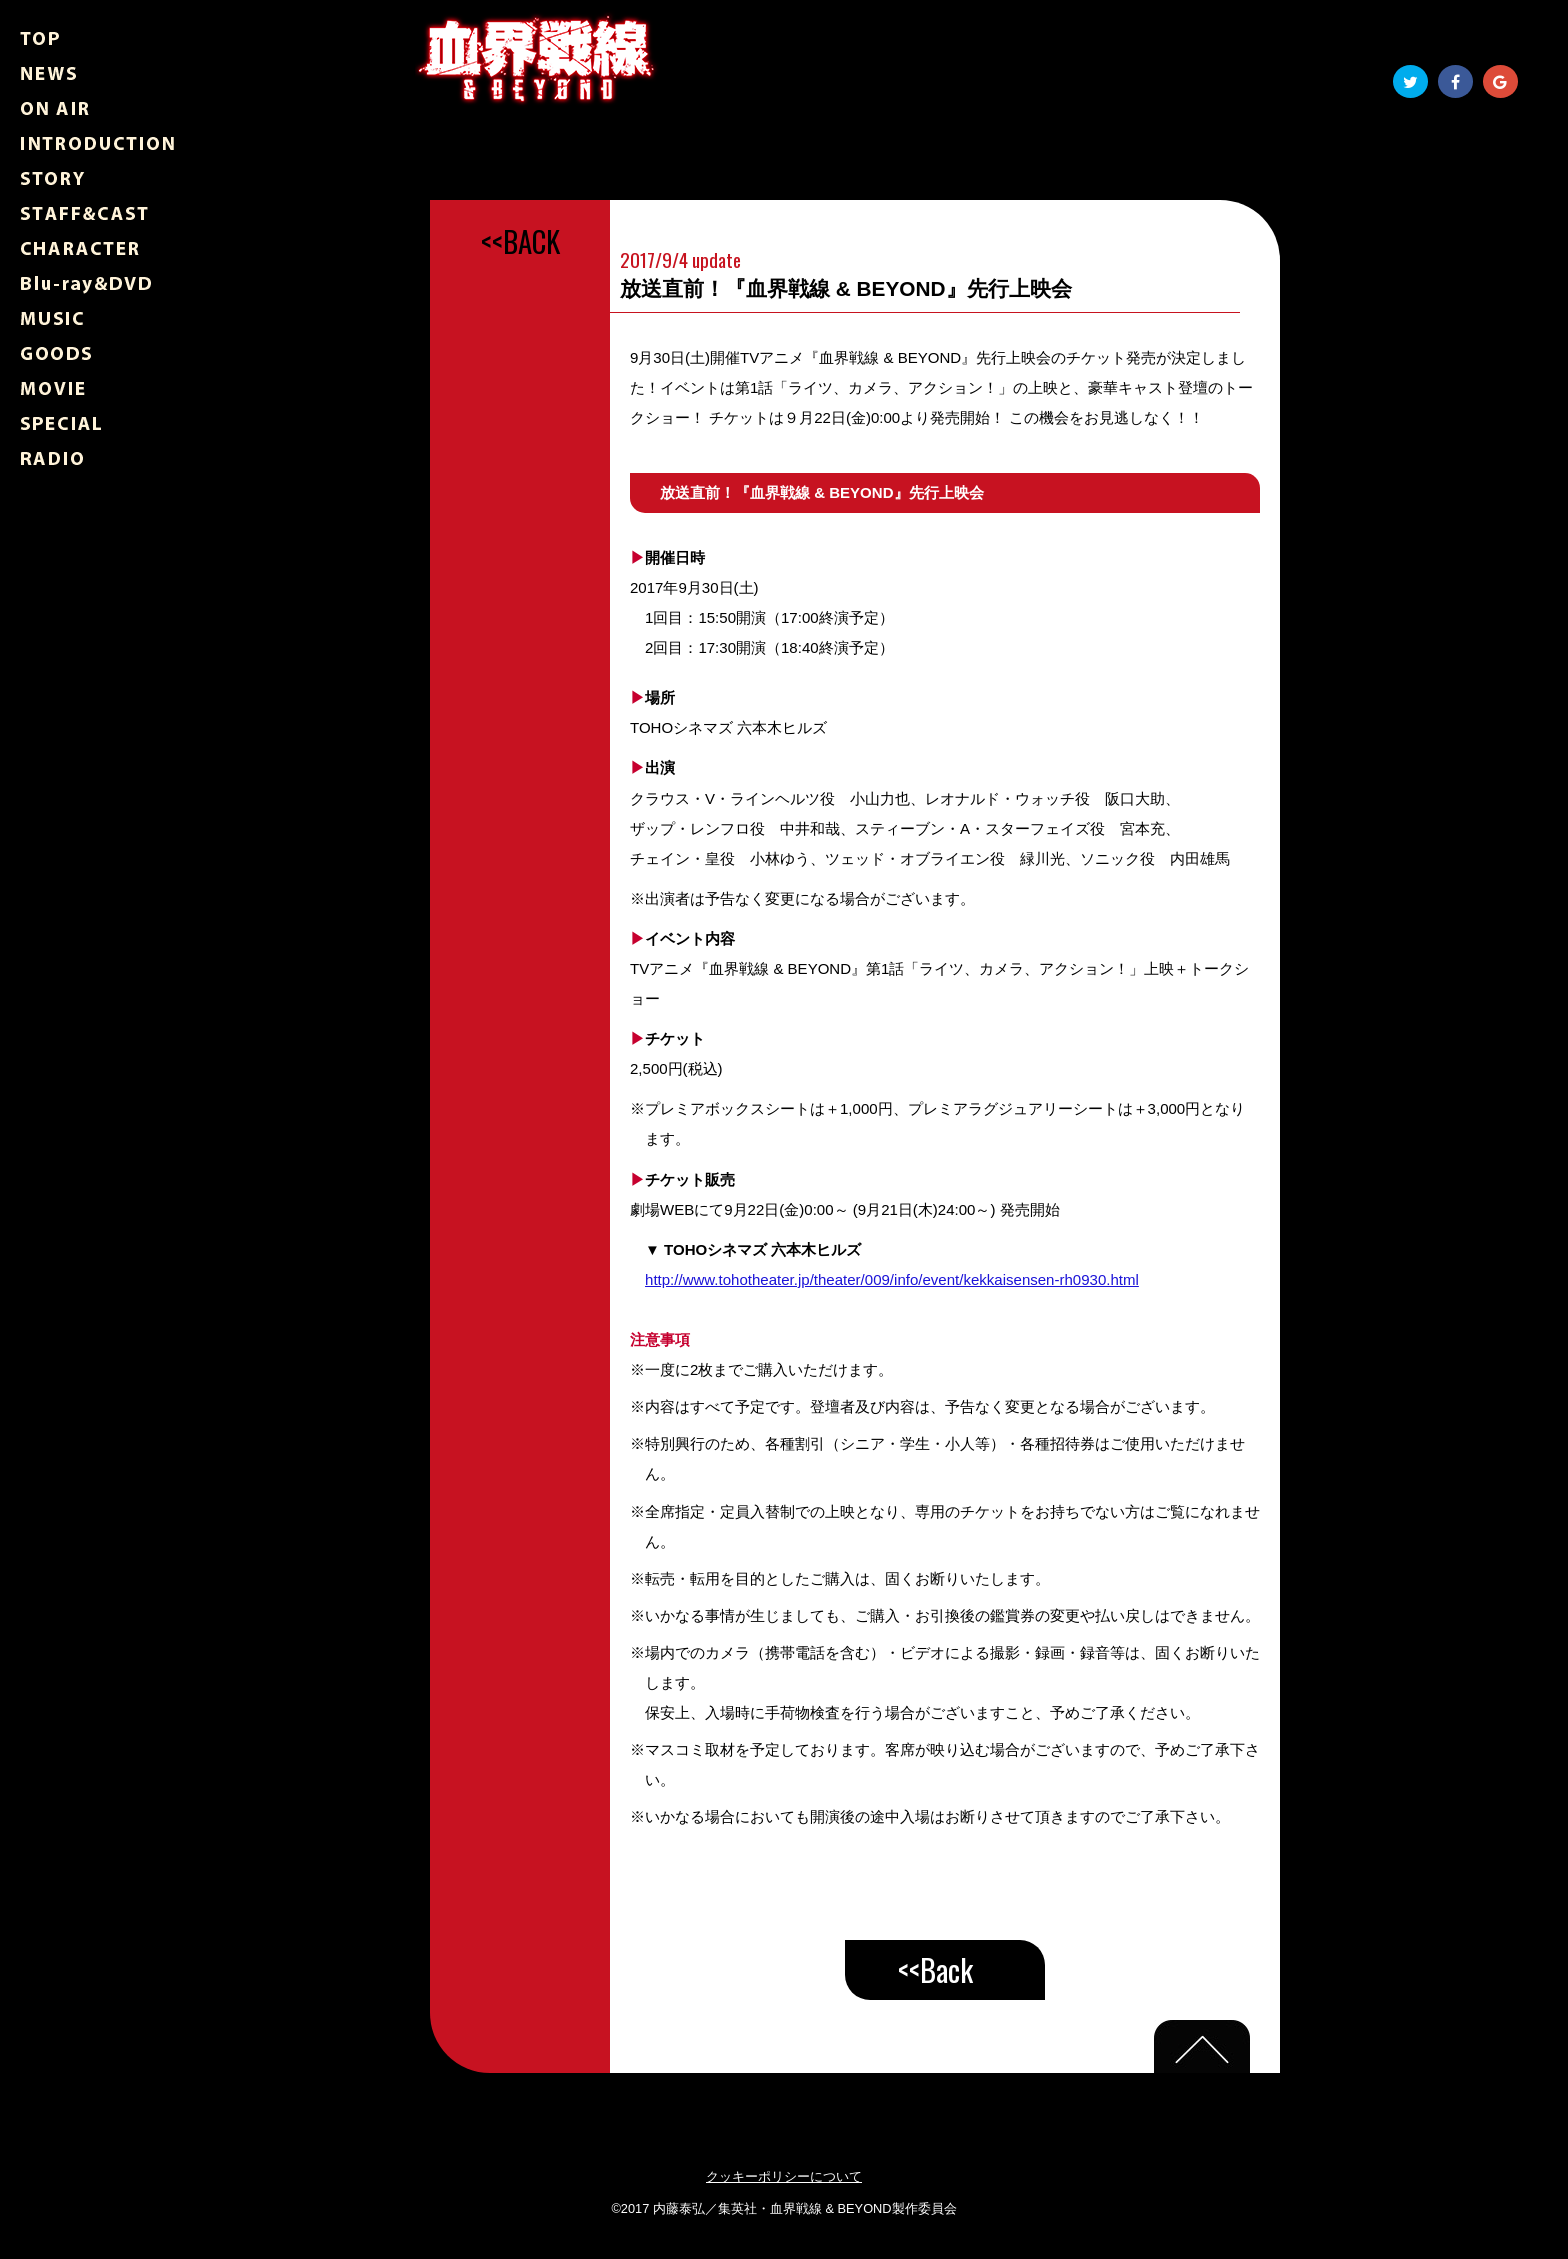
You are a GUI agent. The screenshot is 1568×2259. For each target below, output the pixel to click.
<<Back (935, 1969)
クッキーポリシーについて (784, 2176)
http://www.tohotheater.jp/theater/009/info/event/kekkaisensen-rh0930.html (892, 1279)
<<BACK (520, 241)
